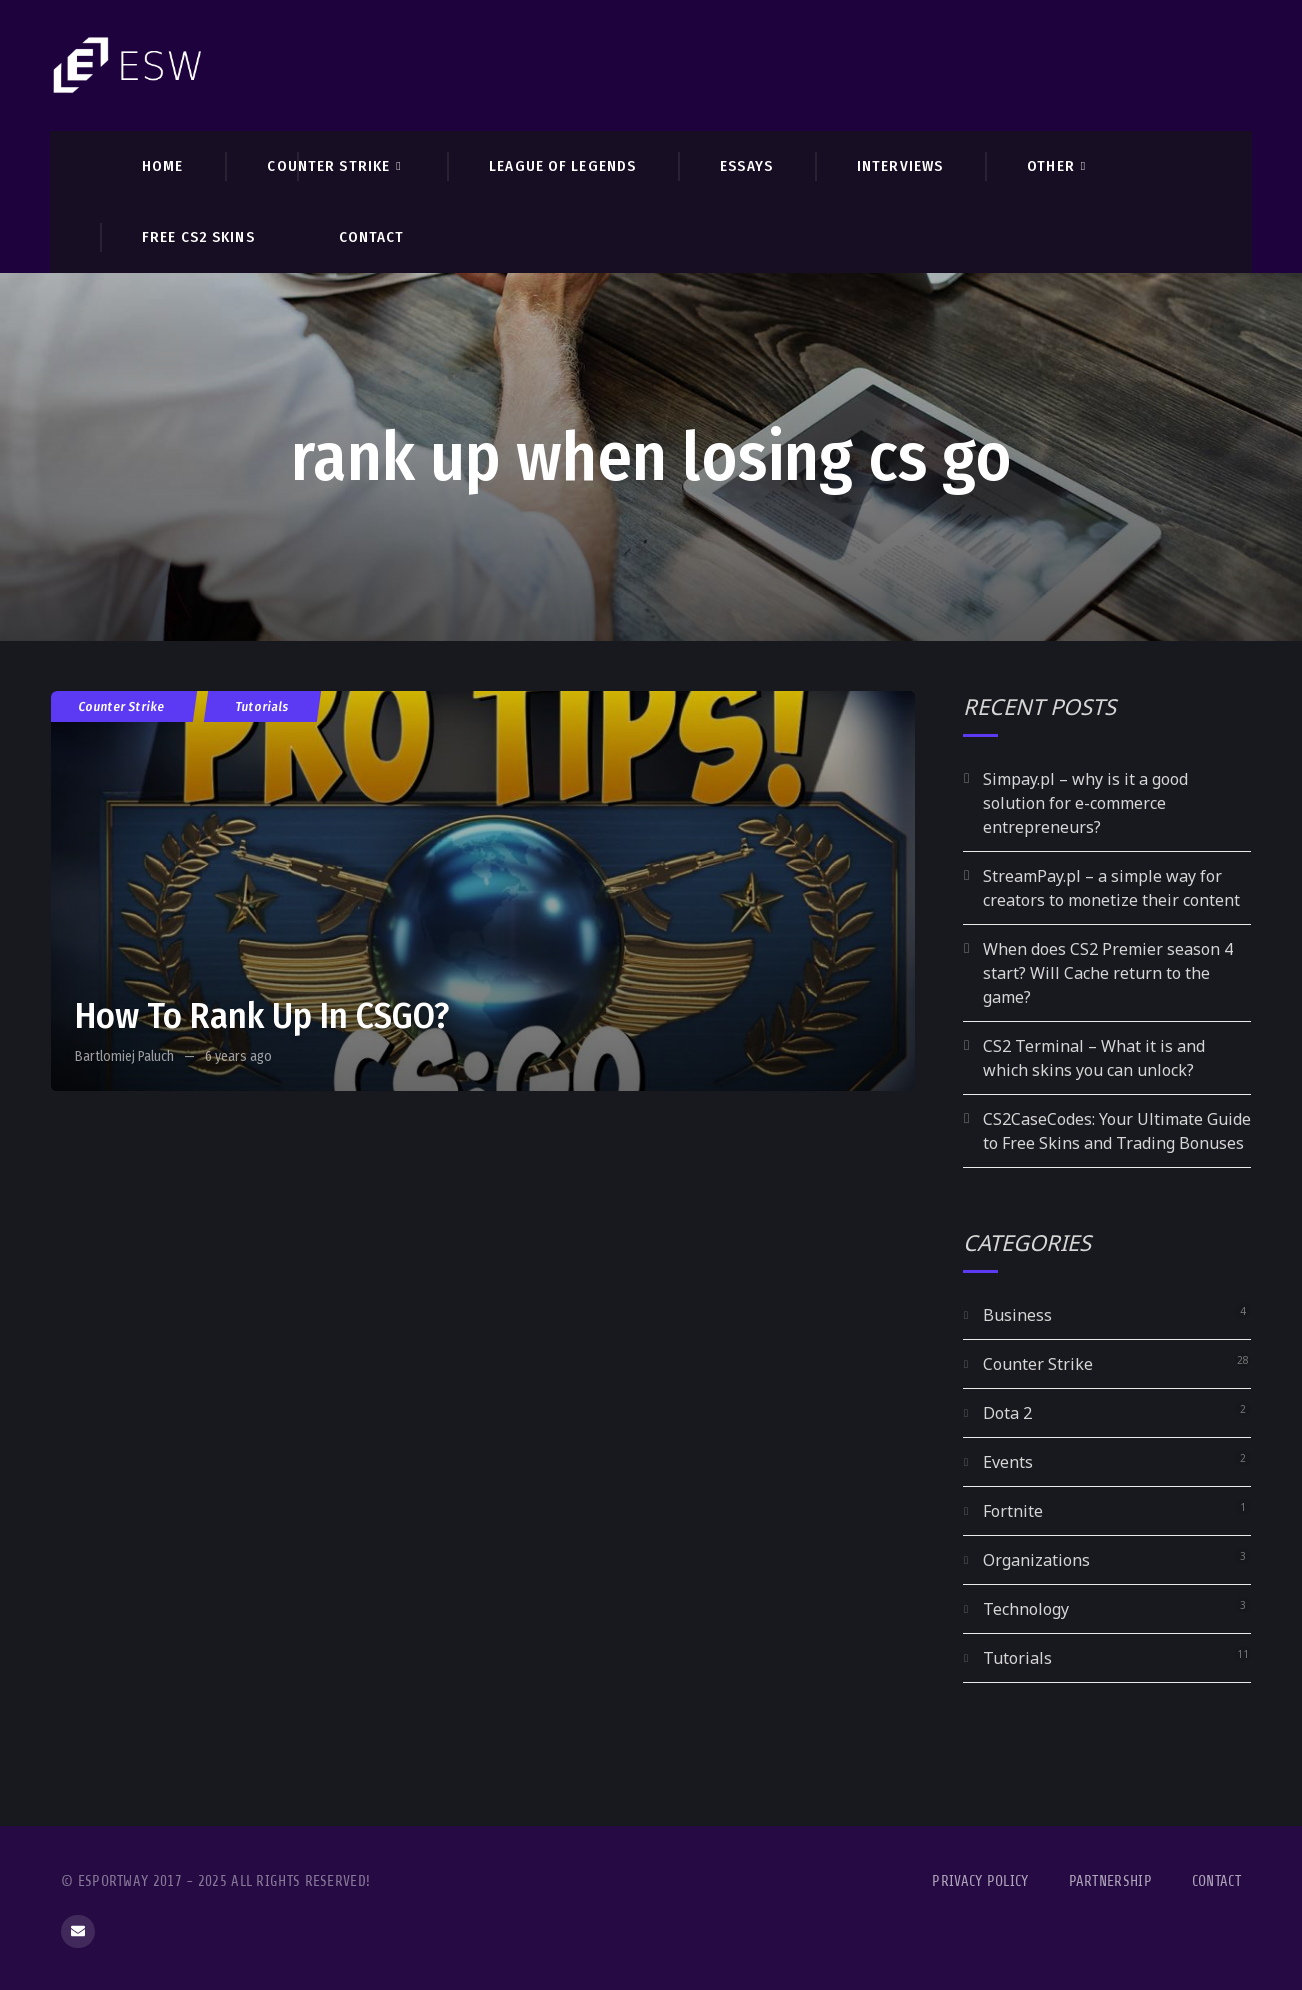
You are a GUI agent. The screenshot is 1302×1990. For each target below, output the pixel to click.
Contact (1216, 1881)
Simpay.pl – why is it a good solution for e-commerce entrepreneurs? (1085, 803)
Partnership (1110, 1881)
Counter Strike (122, 706)
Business (1017, 1315)
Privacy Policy (980, 1881)
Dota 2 (1007, 1413)
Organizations (1036, 1560)
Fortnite (1013, 1511)
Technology (1026, 1609)
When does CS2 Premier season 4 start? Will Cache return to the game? (1108, 973)
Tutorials (262, 706)
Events (1008, 1462)
